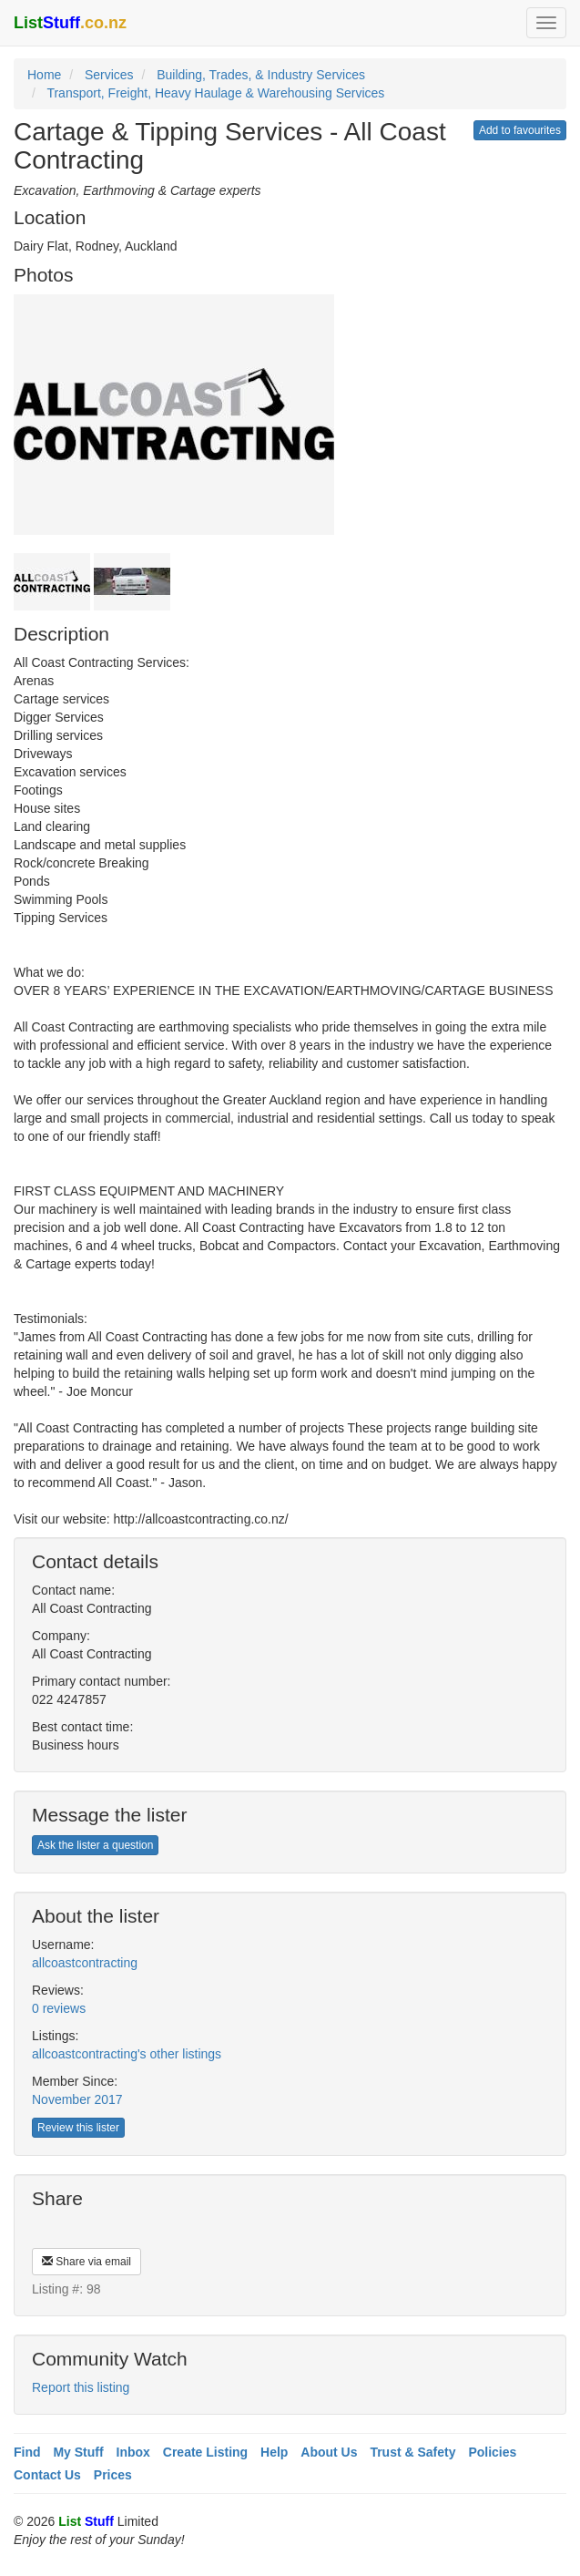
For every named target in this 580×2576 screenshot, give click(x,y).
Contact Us (47, 2475)
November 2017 (77, 2099)
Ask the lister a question (95, 1845)
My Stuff (78, 2452)
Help (274, 2452)
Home (44, 74)
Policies (492, 2452)
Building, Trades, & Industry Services (261, 74)
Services (109, 74)
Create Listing (205, 2452)
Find (27, 2452)
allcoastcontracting (84, 1962)
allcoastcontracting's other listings (126, 2054)
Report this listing (80, 2387)
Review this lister (78, 2127)
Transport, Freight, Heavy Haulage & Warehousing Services (215, 93)
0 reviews (59, 2008)
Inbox (133, 2452)
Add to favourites (520, 130)
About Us (328, 2452)
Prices (113, 2475)
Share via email (86, 2261)
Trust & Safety (412, 2452)
